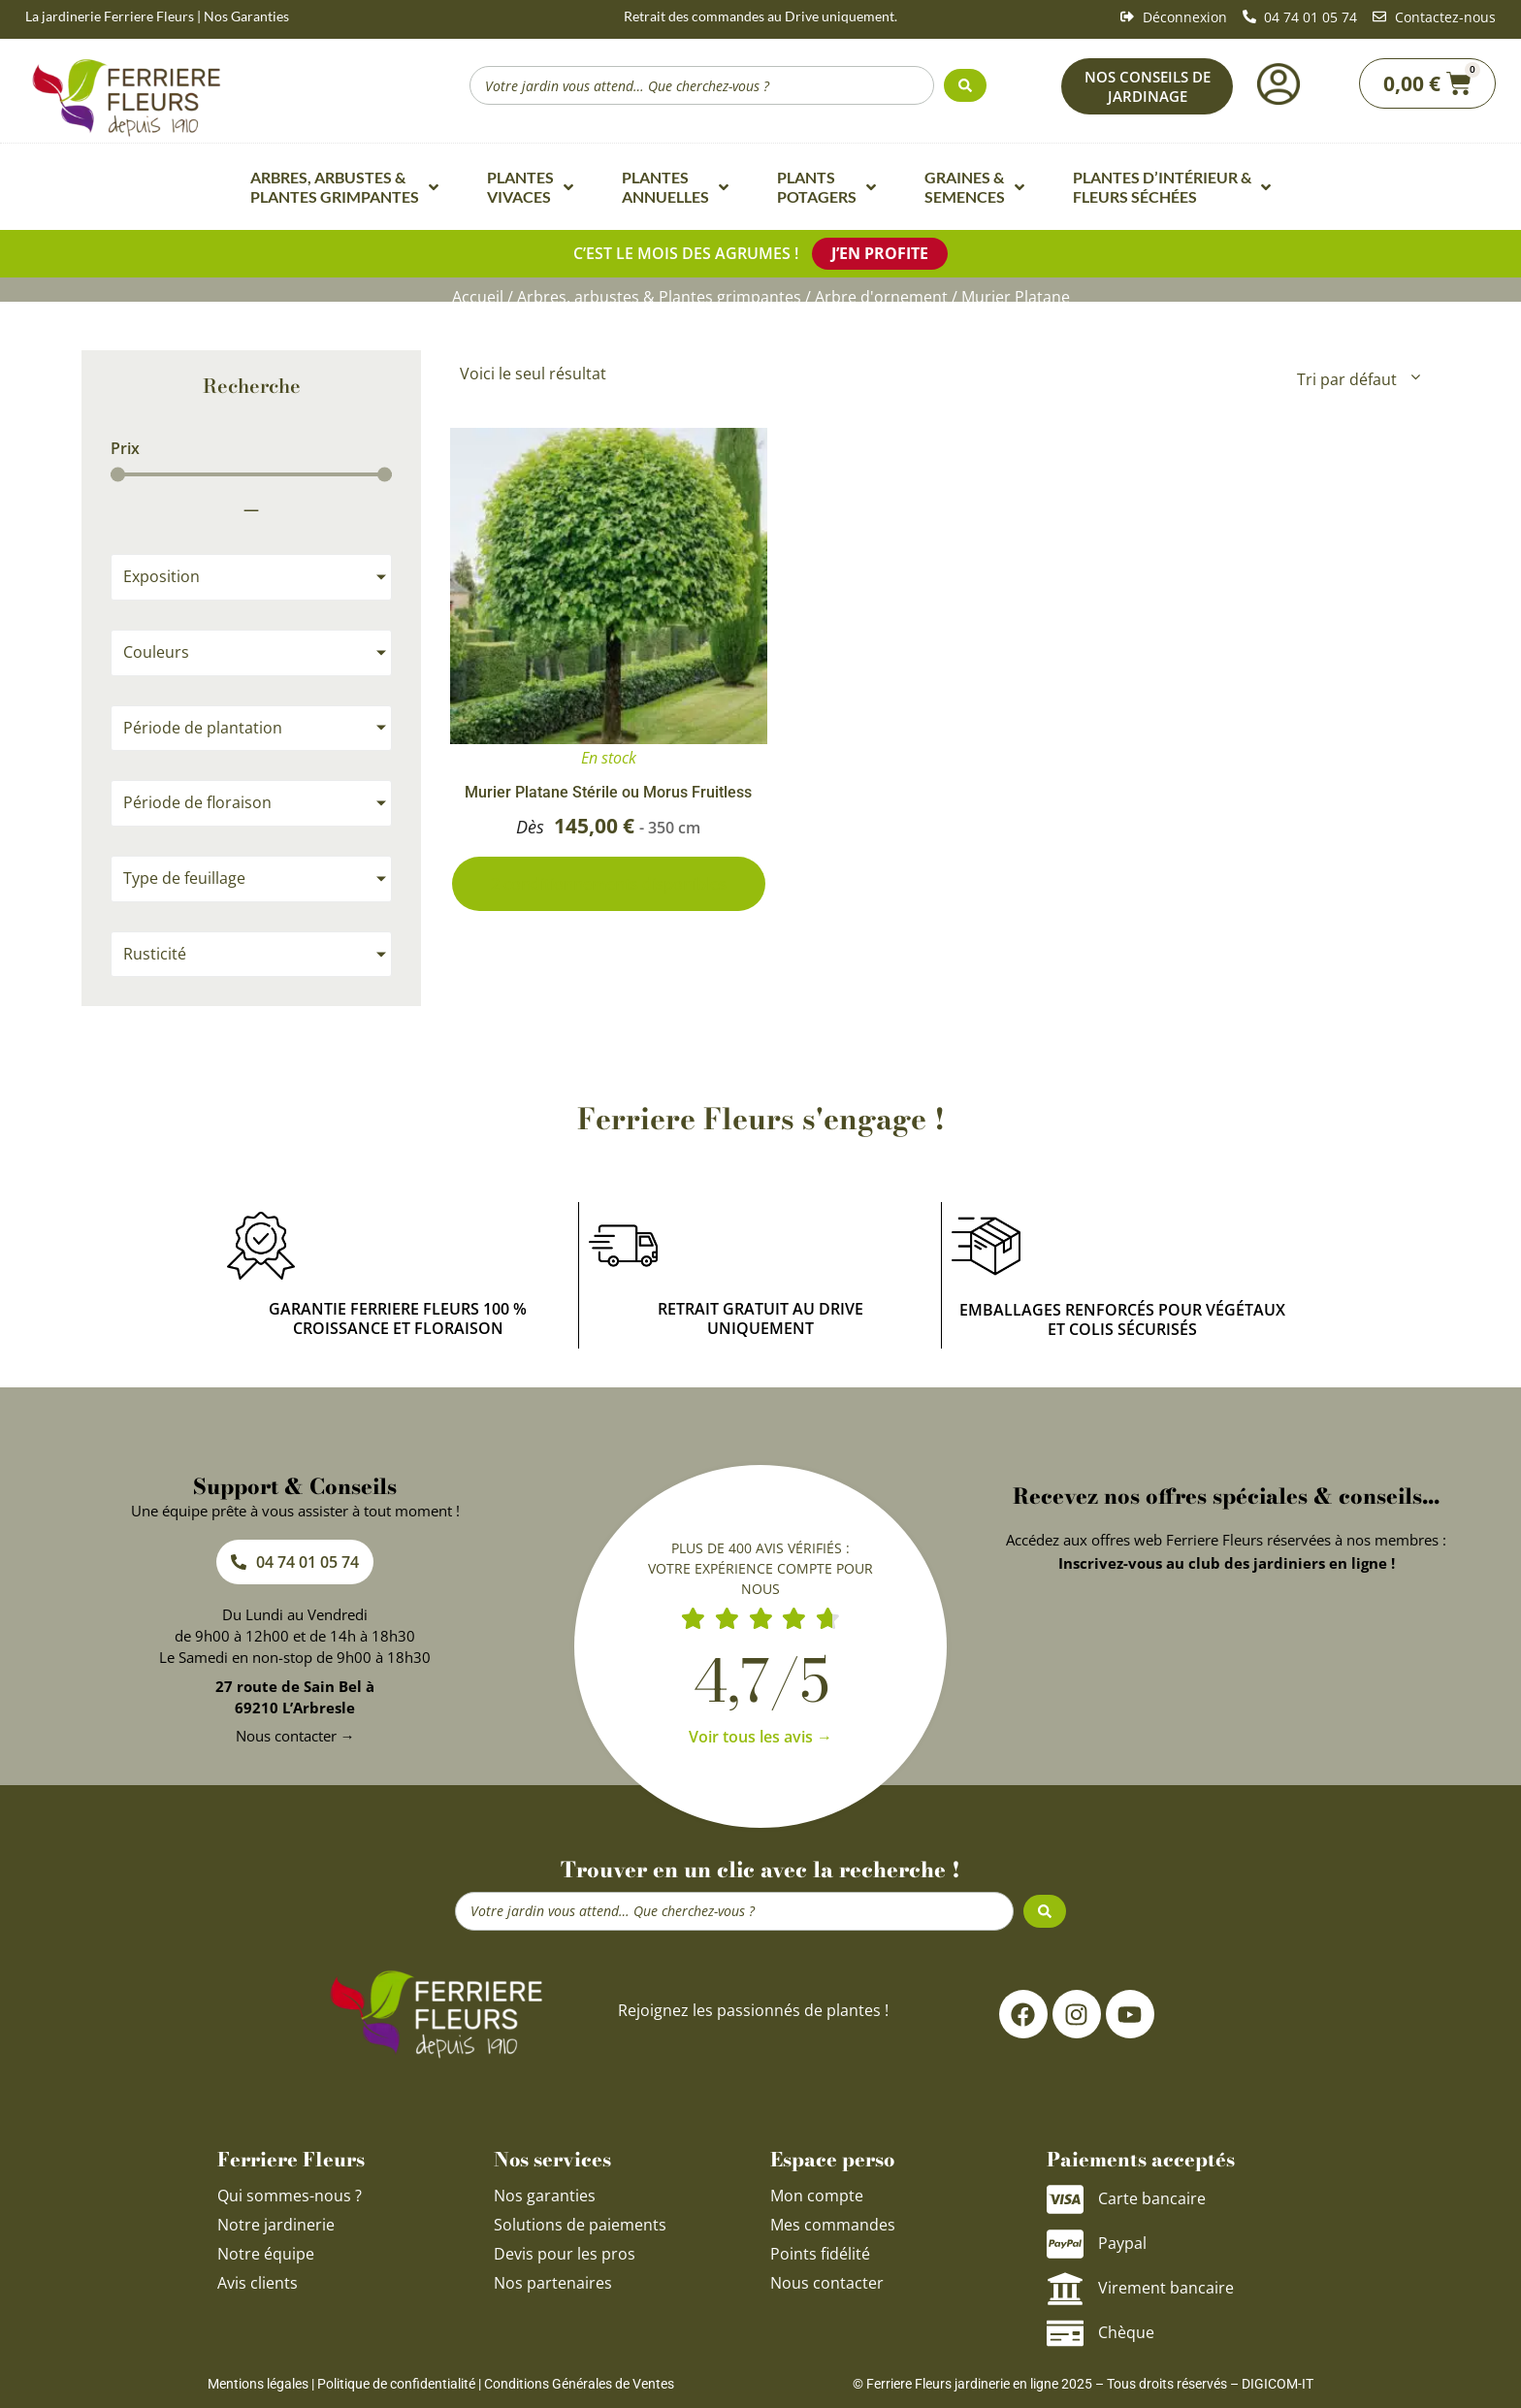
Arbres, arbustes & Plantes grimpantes (659, 297)
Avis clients (257, 2283)
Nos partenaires (553, 2283)
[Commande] (1357, 379)
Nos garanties (545, 2195)
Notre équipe (265, 2253)
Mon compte (816, 2195)
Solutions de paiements (580, 2224)
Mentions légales (258, 2384)
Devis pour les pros (564, 2253)
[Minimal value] (251, 475)
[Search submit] (965, 85)
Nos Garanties (246, 16)
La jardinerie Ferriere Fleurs (109, 16)
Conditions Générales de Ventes (579, 2384)
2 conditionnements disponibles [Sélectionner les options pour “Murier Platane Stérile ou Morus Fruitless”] (609, 884)
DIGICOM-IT (1277, 2384)
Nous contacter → (295, 1735)
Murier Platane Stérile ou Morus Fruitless (608, 792)
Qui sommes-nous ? (291, 2195)
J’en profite (879, 253)
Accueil (477, 297)
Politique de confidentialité (396, 2384)
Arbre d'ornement (881, 297)
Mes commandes (832, 2224)
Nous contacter (827, 2283)
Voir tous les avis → (760, 1736)
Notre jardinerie (276, 2224)
